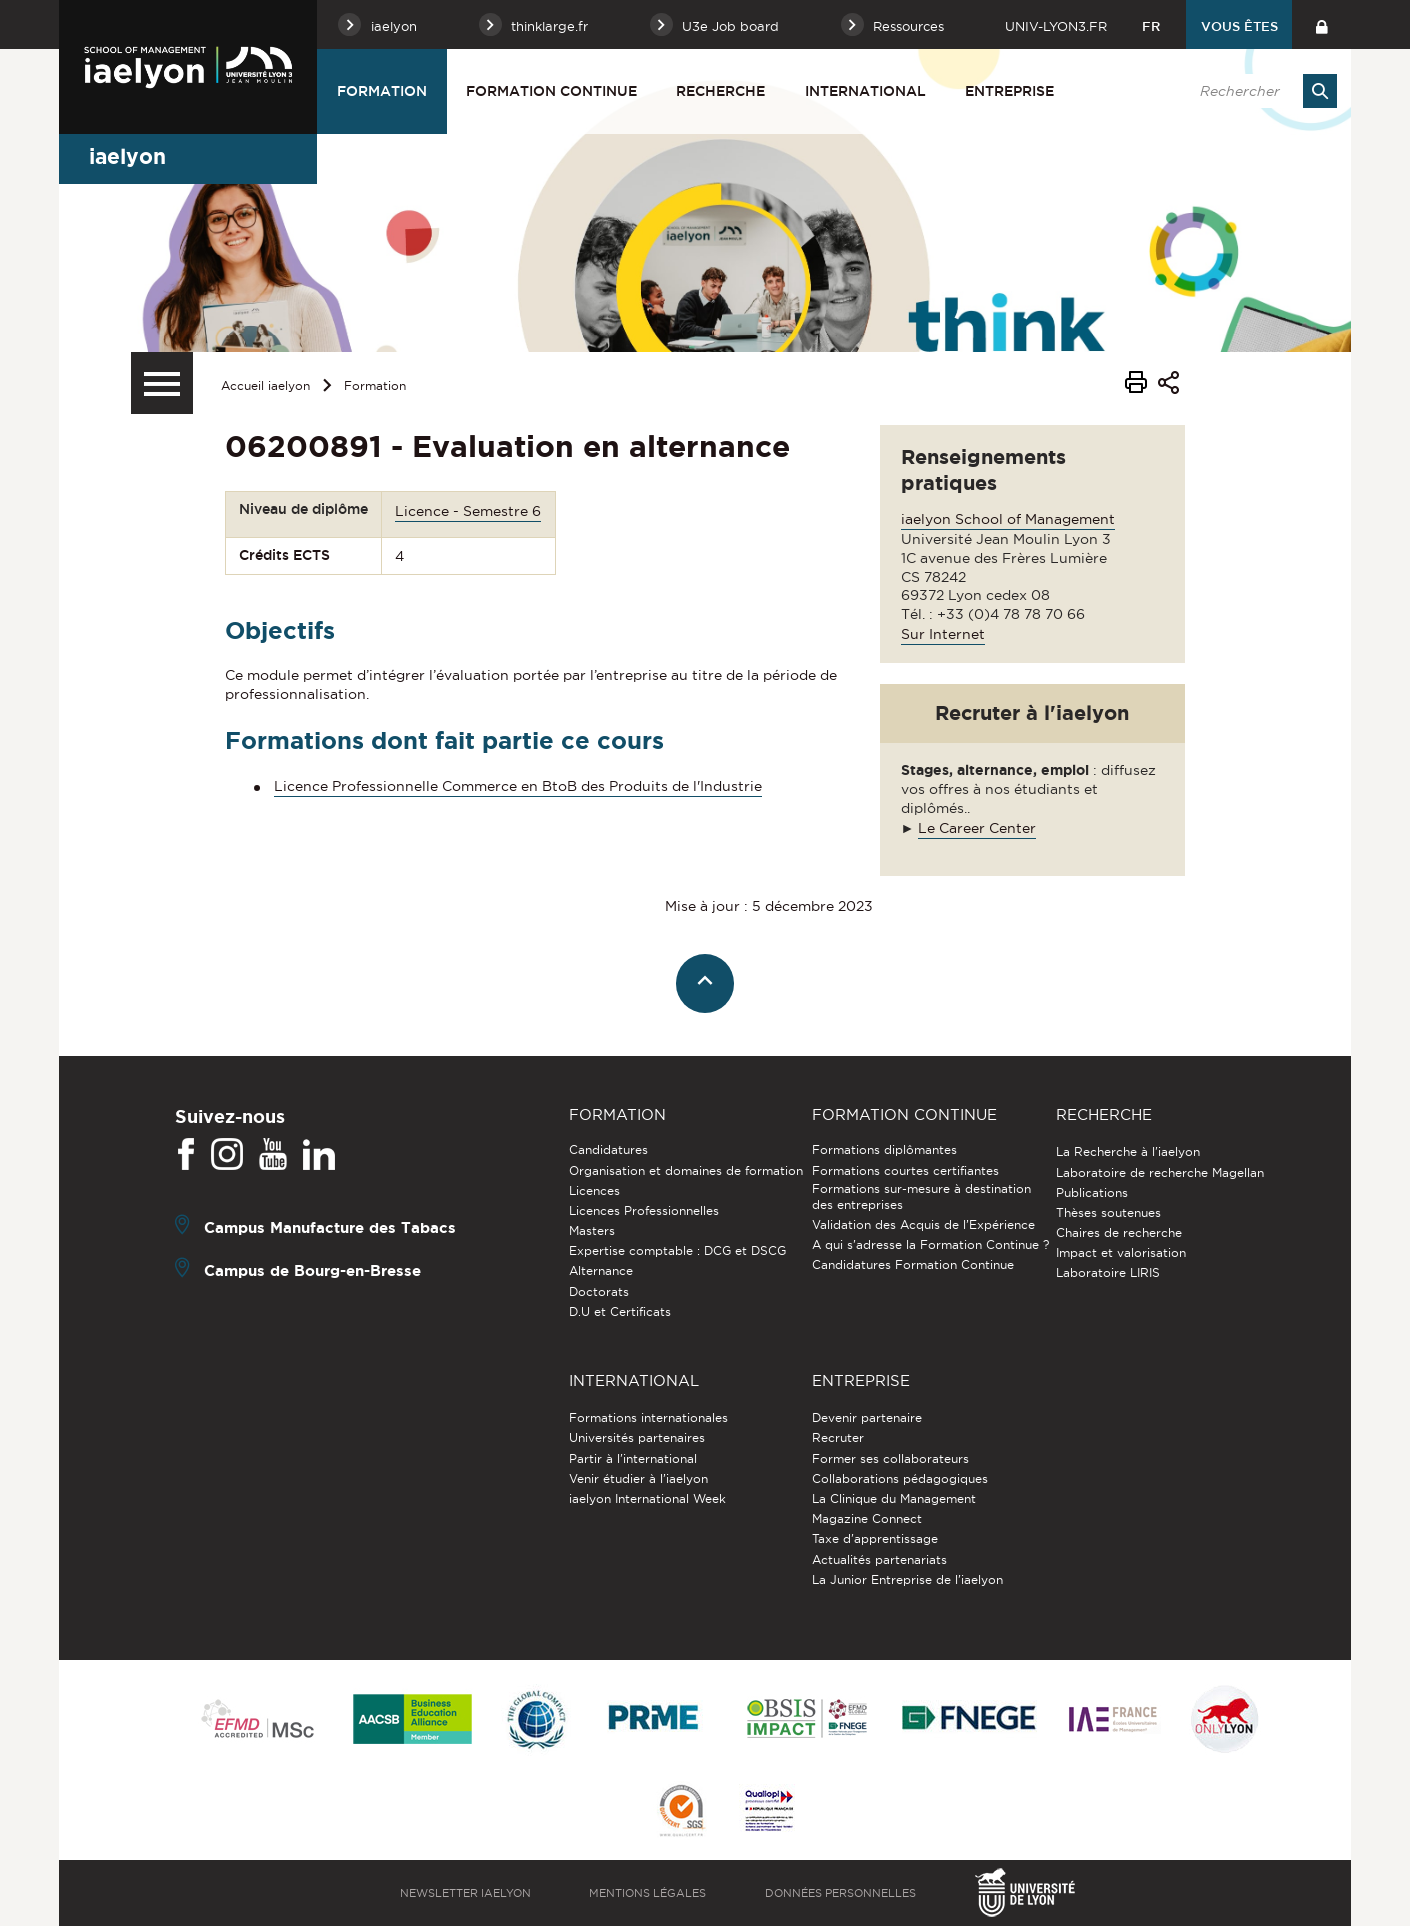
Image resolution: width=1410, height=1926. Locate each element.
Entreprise (1009, 91)
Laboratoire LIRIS (1108, 1272)
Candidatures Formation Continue (913, 1264)
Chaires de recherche (1119, 1232)
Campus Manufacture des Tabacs (330, 1227)
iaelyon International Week (647, 1498)
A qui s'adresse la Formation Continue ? (930, 1244)
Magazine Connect (867, 1518)
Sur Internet (943, 634)
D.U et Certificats (620, 1311)
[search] (1258, 91)
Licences (594, 1190)
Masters (592, 1230)
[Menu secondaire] (162, 383)
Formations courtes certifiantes (905, 1170)
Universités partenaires (637, 1437)
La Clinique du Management (894, 1498)
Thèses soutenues (1108, 1212)
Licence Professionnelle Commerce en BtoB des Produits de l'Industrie (518, 786)
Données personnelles (840, 1893)
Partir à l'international (633, 1458)
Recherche (720, 91)
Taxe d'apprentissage (875, 1538)
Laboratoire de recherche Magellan (1160, 1172)
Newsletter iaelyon (465, 1893)
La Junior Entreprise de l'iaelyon (907, 1579)
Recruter (838, 1437)
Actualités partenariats (879, 1559)
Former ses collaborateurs (890, 1458)
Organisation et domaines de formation (686, 1170)
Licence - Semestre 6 (468, 511)
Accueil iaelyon (265, 385)
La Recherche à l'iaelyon (1128, 1151)
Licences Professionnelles (644, 1210)
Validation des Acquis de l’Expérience (923, 1224)
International (865, 91)
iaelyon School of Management (1008, 519)
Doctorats (599, 1291)
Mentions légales (647, 1893)
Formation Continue (551, 91)
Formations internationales (648, 1417)
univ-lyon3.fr (1056, 26)
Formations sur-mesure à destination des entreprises (921, 1196)
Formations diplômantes (884, 1149)
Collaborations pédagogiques (900, 1478)
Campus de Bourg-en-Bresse (312, 1270)
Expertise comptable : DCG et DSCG (677, 1250)
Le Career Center (977, 828)
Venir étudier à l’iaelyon (638, 1478)
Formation (382, 91)
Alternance (601, 1270)
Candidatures (608, 1149)
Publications (1092, 1192)
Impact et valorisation (1121, 1252)
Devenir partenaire (867, 1417)
